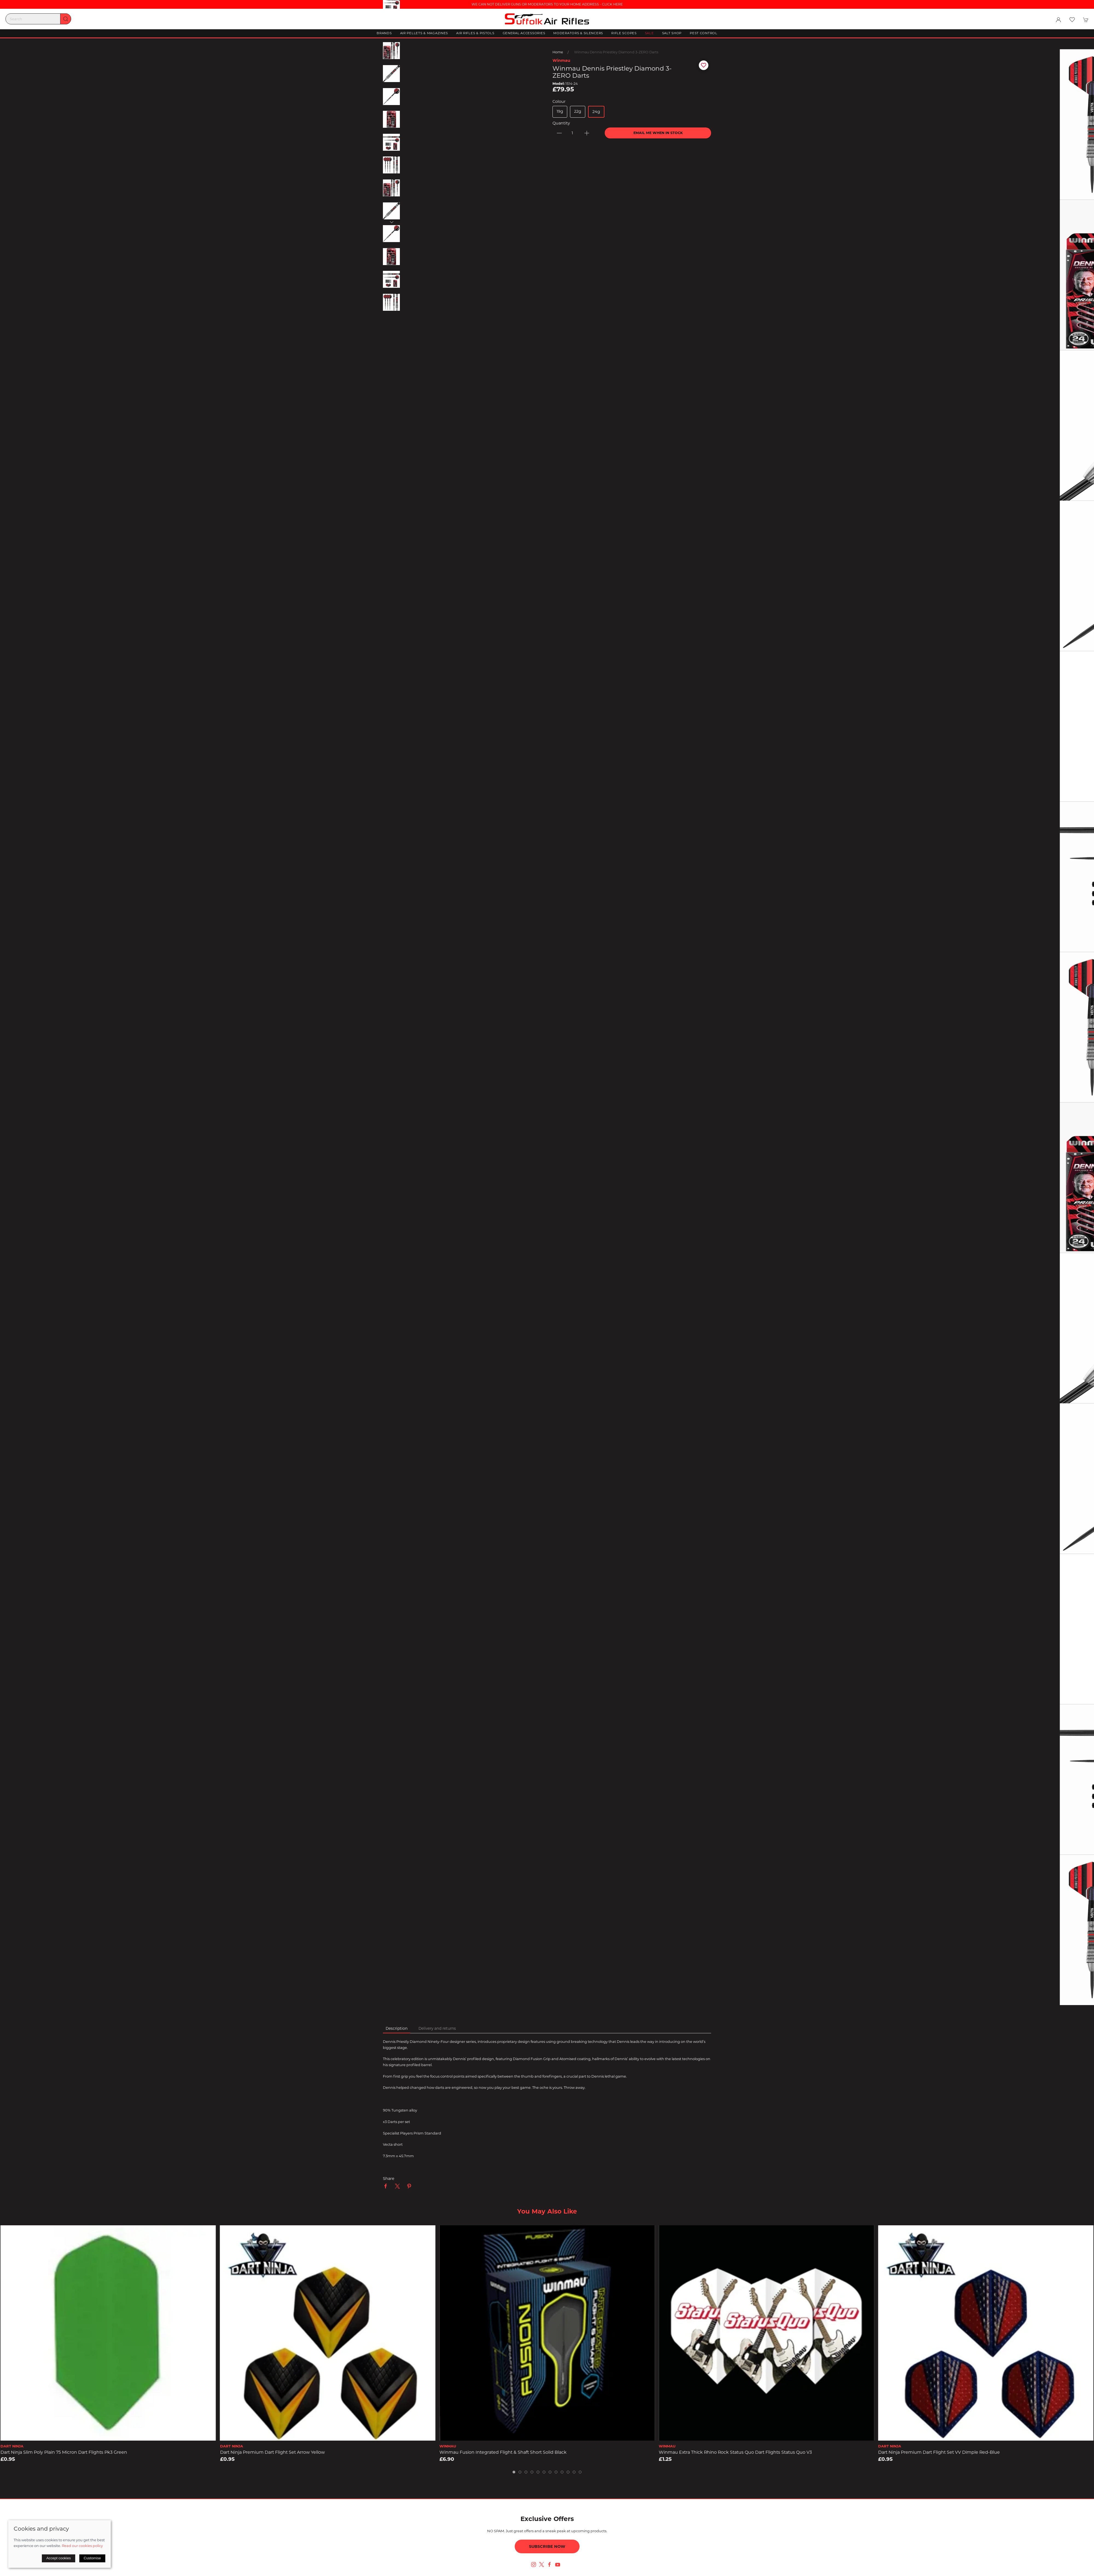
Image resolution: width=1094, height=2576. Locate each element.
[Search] (38, 18)
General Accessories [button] (524, 33)
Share (388, 2178)
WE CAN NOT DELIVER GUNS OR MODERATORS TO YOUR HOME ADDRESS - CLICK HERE (547, 4)
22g (577, 111)
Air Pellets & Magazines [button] (424, 33)
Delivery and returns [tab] (437, 2028)
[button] (1072, 20)
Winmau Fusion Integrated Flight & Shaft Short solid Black (502, 2452)
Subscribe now (547, 2546)
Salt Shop (672, 33)
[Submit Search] (65, 18)
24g (596, 111)
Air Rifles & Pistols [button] (475, 33)
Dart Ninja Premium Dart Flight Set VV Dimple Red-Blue (939, 2452)
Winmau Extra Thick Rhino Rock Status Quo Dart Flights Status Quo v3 (735, 2452)
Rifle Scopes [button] (624, 33)
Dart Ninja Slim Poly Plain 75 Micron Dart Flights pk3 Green (64, 2452)
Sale (649, 33)
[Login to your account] (1058, 20)
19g (560, 111)
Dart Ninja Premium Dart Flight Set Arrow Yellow (272, 2452)
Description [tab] (397, 2028)
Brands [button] (384, 33)
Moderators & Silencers (578, 33)
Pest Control (703, 33)
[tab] (514, 2472)
